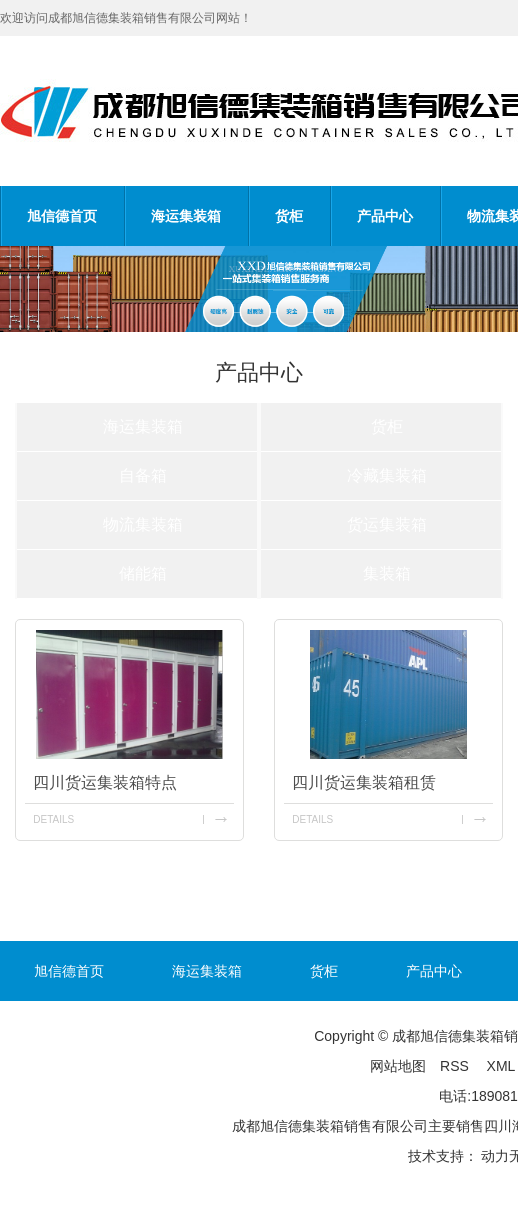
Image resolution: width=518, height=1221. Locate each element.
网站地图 (398, 1066)
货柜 (289, 216)
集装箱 (387, 573)
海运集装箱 (186, 216)
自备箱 (143, 475)
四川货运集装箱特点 (105, 782)
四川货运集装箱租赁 (364, 782)
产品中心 (385, 216)
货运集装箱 (387, 524)
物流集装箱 (143, 524)
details (53, 819)
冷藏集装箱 (387, 475)
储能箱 (143, 573)
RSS (456, 1066)
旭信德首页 (62, 216)
